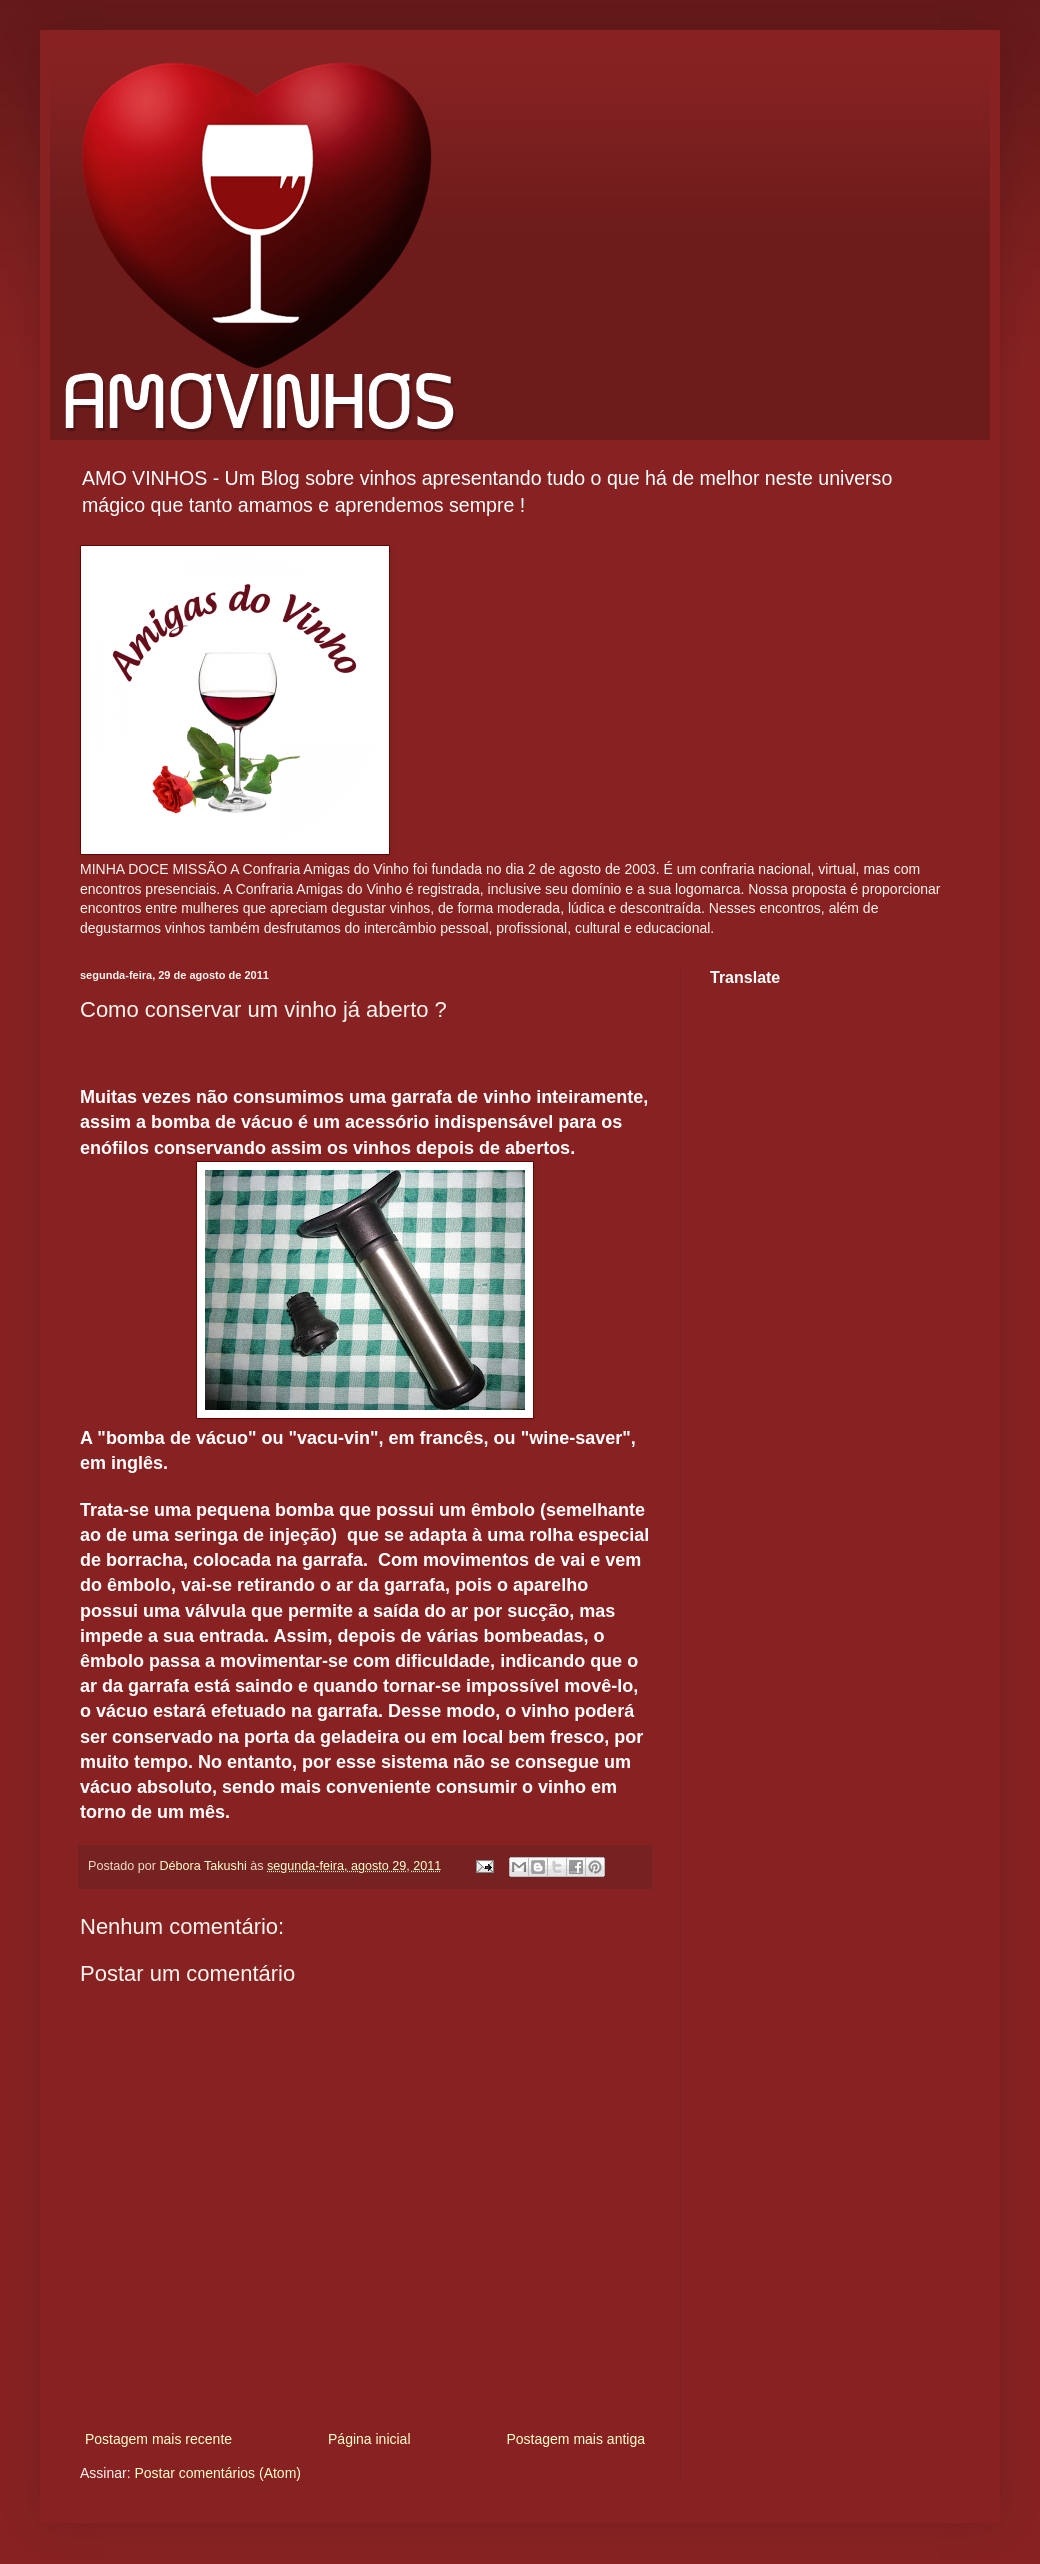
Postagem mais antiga (575, 2439)
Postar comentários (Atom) (217, 2473)
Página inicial (369, 2439)
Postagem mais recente (158, 2439)
